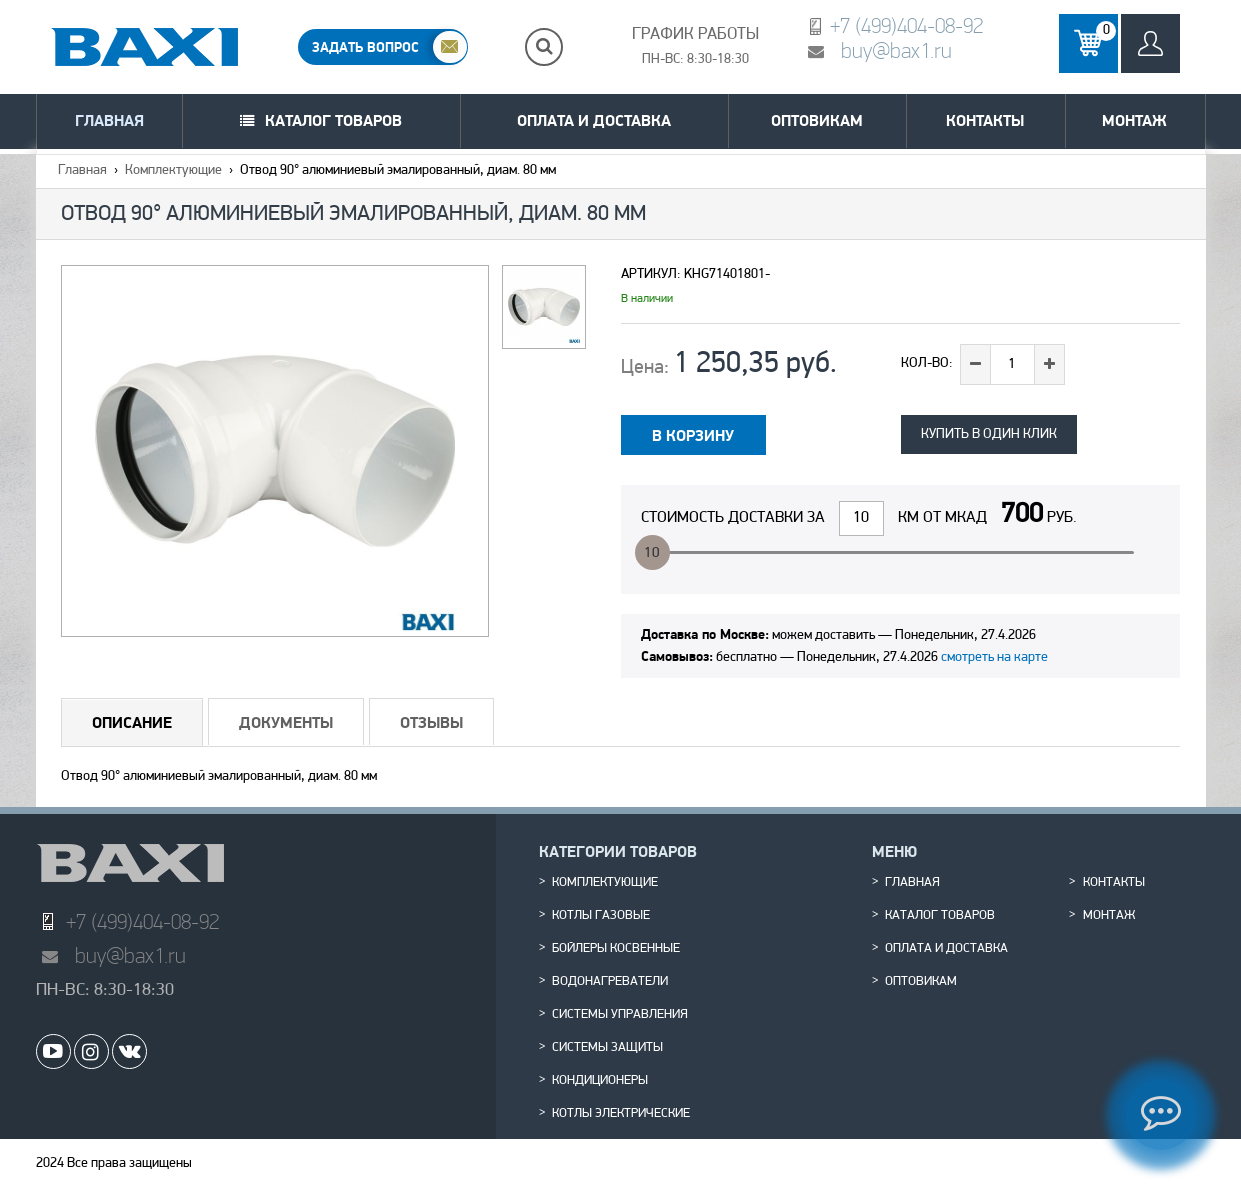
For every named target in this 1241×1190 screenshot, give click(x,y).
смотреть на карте (994, 657)
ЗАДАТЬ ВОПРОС (365, 47)
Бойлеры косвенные (616, 949)
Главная (109, 120)
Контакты (985, 120)
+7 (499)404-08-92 (906, 25)
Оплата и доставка (594, 120)
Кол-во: (927, 363)
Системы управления (620, 1015)
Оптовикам (817, 120)
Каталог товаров (333, 120)
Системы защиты (607, 1048)
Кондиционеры (600, 1081)
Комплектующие (173, 170)
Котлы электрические (621, 1114)
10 (652, 553)
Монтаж (1134, 120)
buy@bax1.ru (896, 50)
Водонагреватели (610, 982)
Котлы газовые (601, 916)
